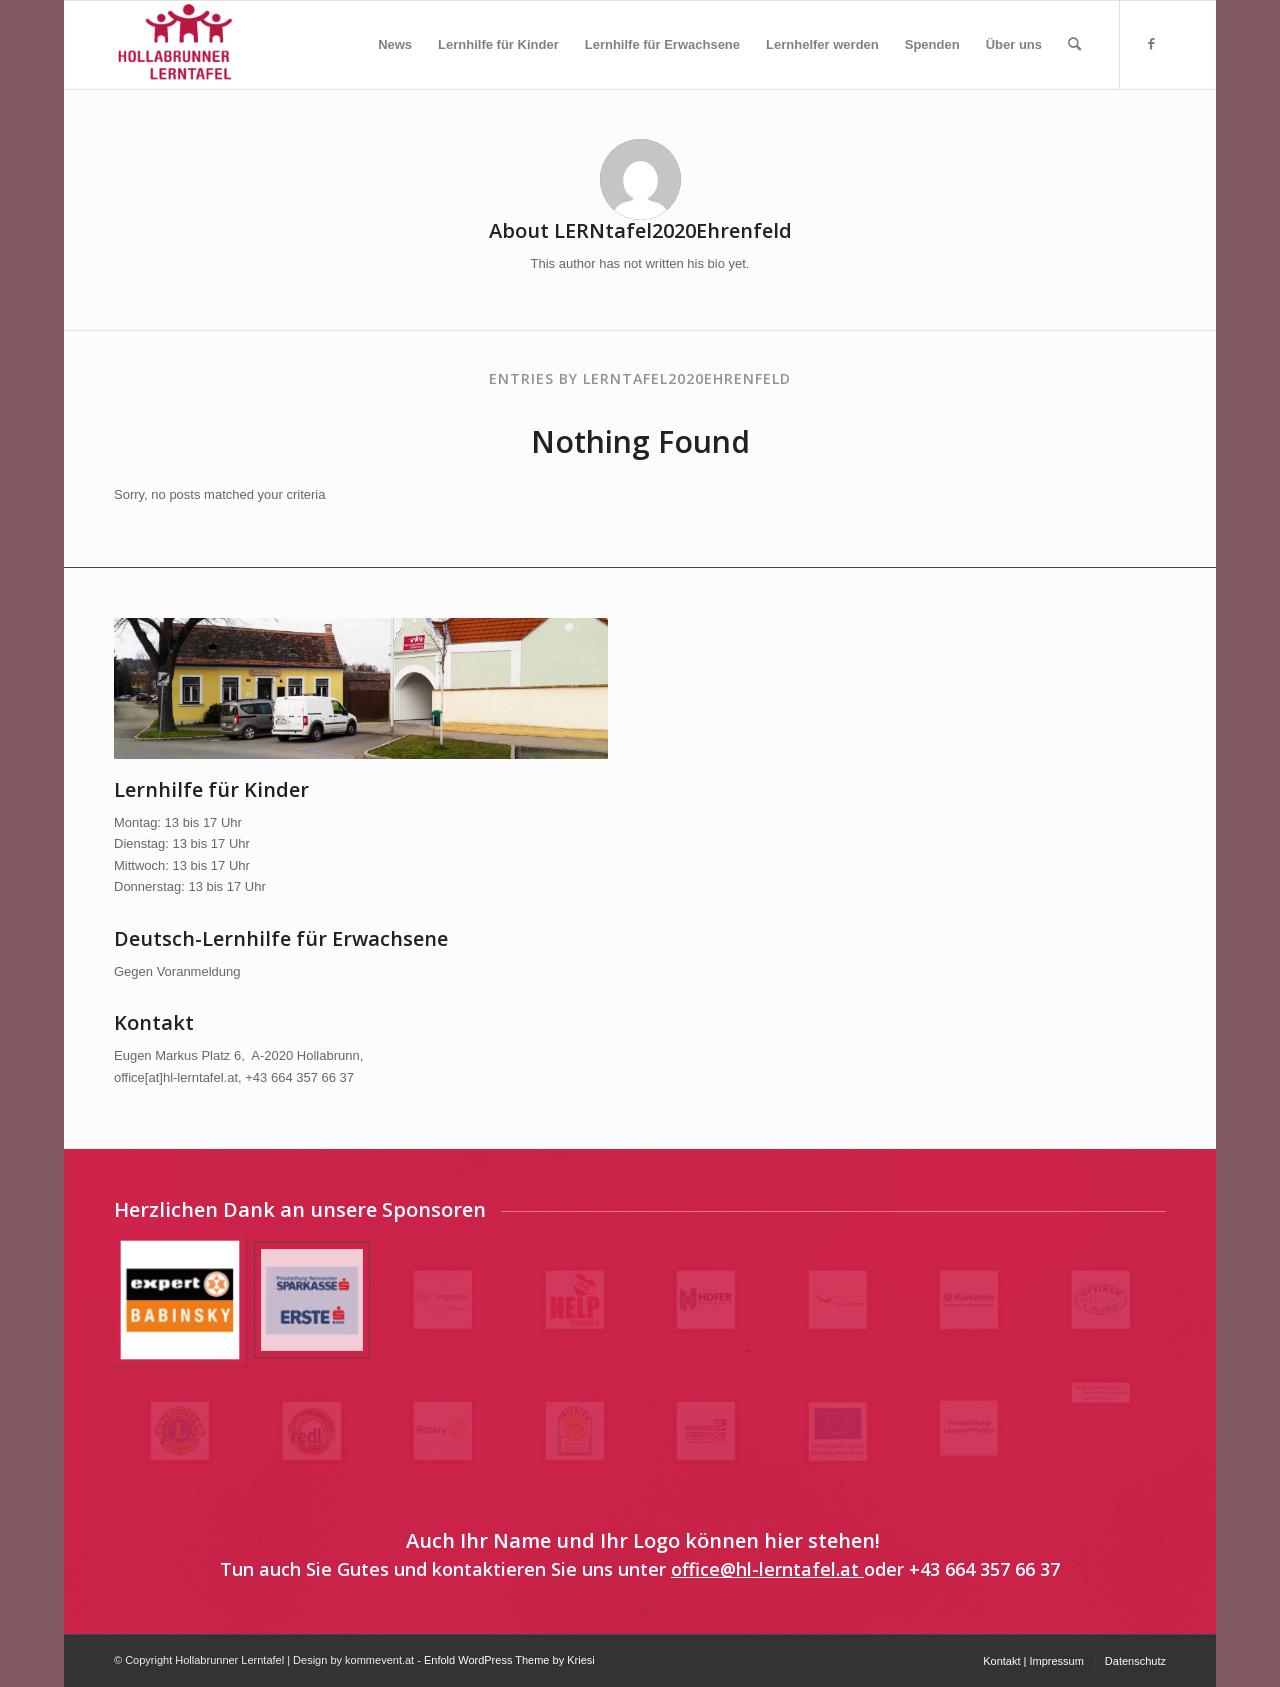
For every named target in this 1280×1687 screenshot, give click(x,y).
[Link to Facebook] (1151, 44)
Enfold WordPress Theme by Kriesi (509, 1660)
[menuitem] (395, 45)
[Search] (1074, 45)
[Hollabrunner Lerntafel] (174, 45)
